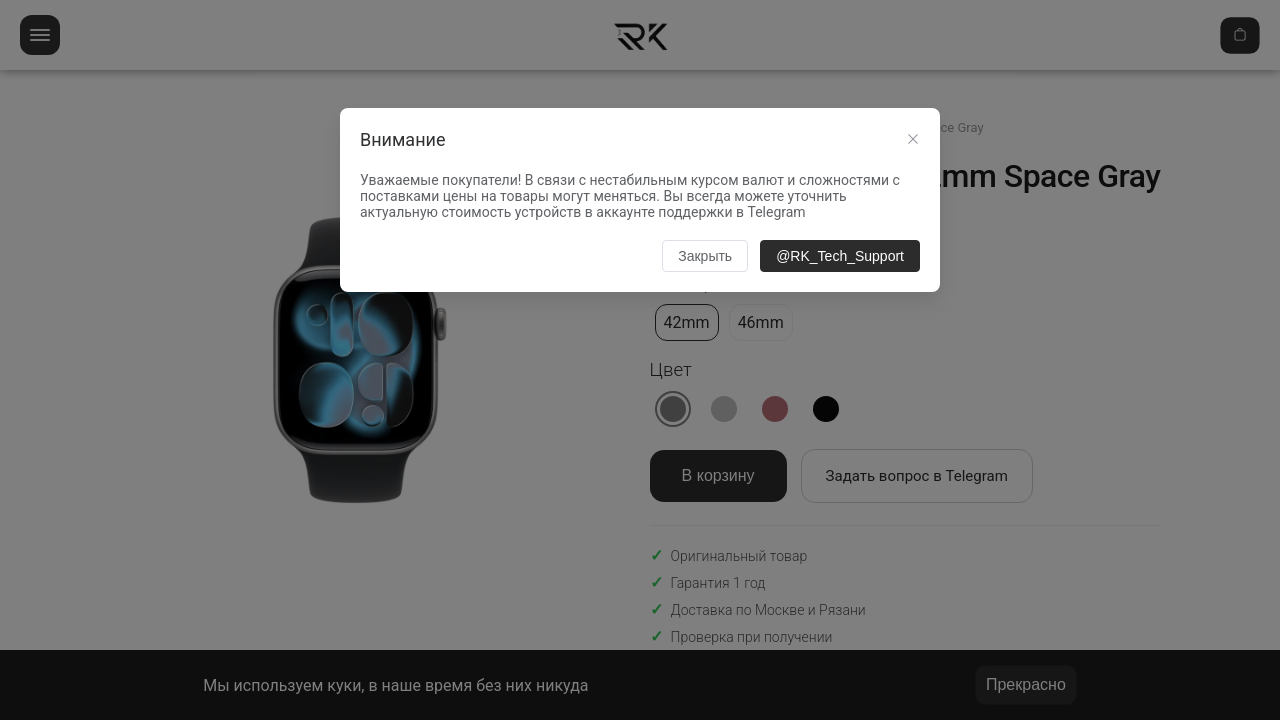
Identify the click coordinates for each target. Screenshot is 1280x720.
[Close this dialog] (913, 141)
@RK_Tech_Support (840, 256)
